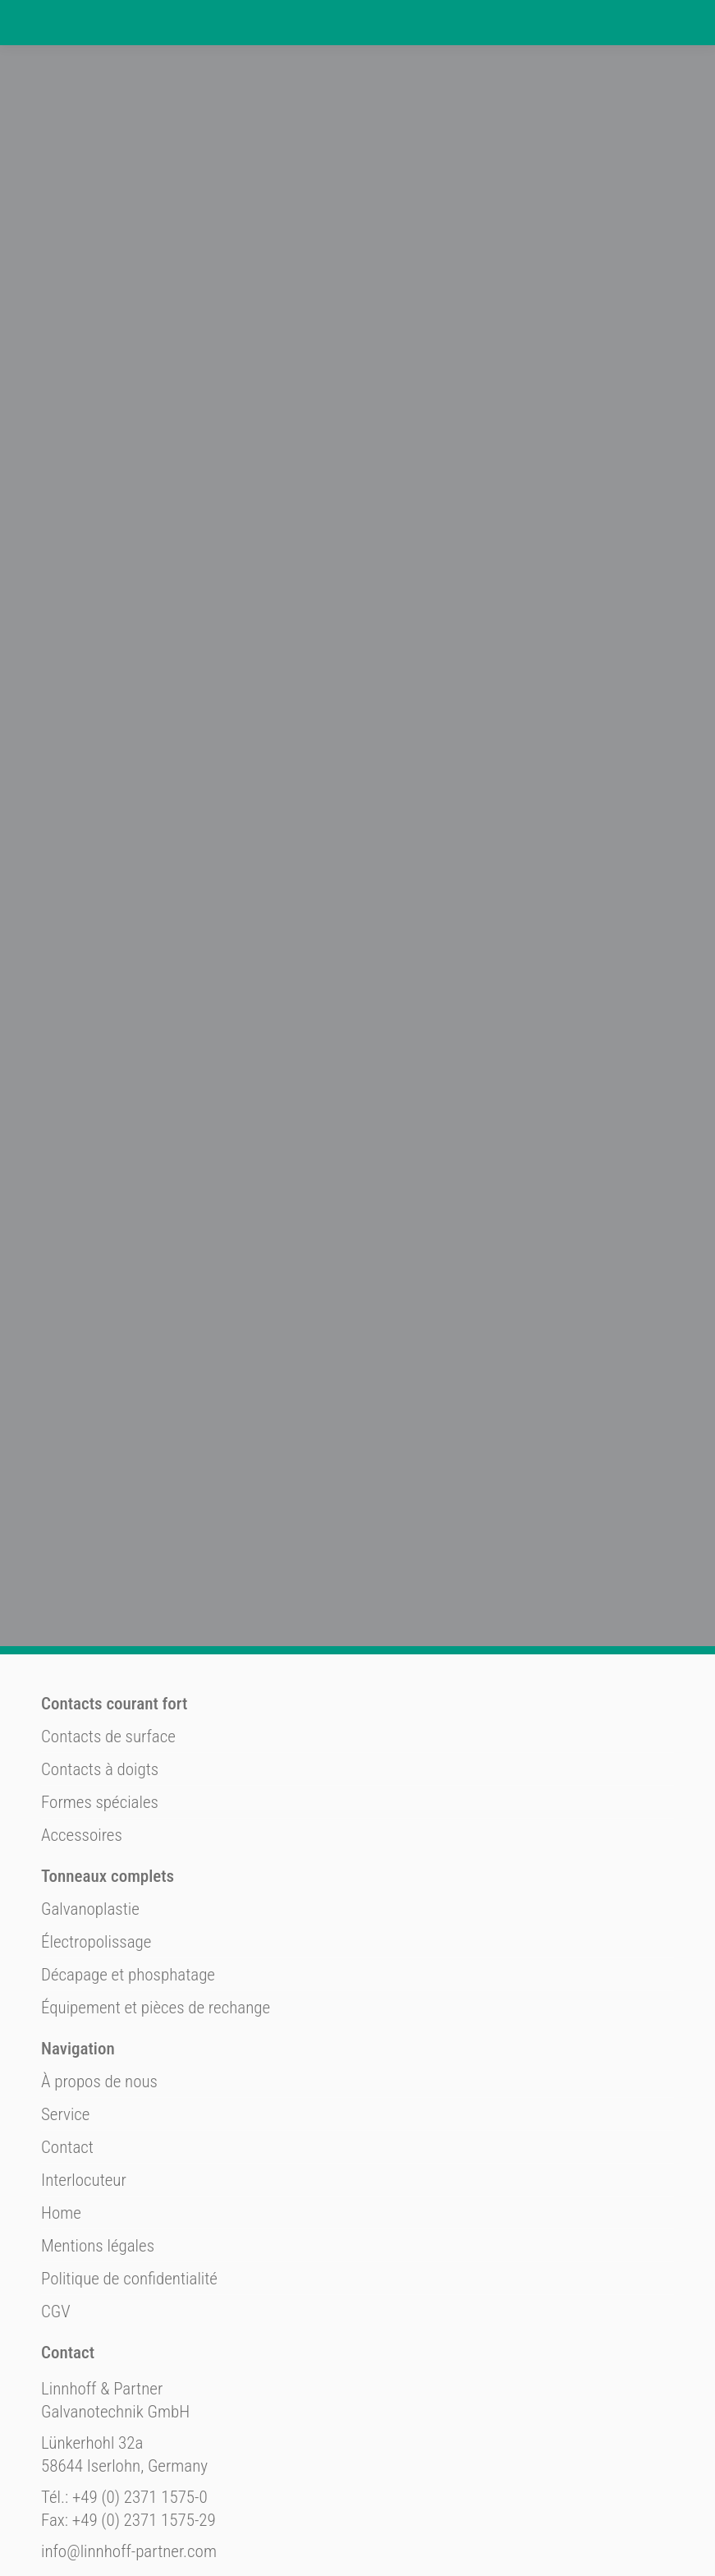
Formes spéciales (99, 1729)
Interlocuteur (83, 2107)
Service (65, 2041)
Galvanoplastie (90, 1836)
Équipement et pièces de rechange (155, 1934)
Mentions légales (97, 2172)
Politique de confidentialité (129, 2205)
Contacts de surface (108, 1663)
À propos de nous (99, 2008)
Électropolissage (96, 1869)
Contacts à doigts (99, 1696)
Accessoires (81, 1762)
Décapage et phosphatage (128, 1901)
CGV (56, 2238)
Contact (67, 2074)
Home (61, 2140)
